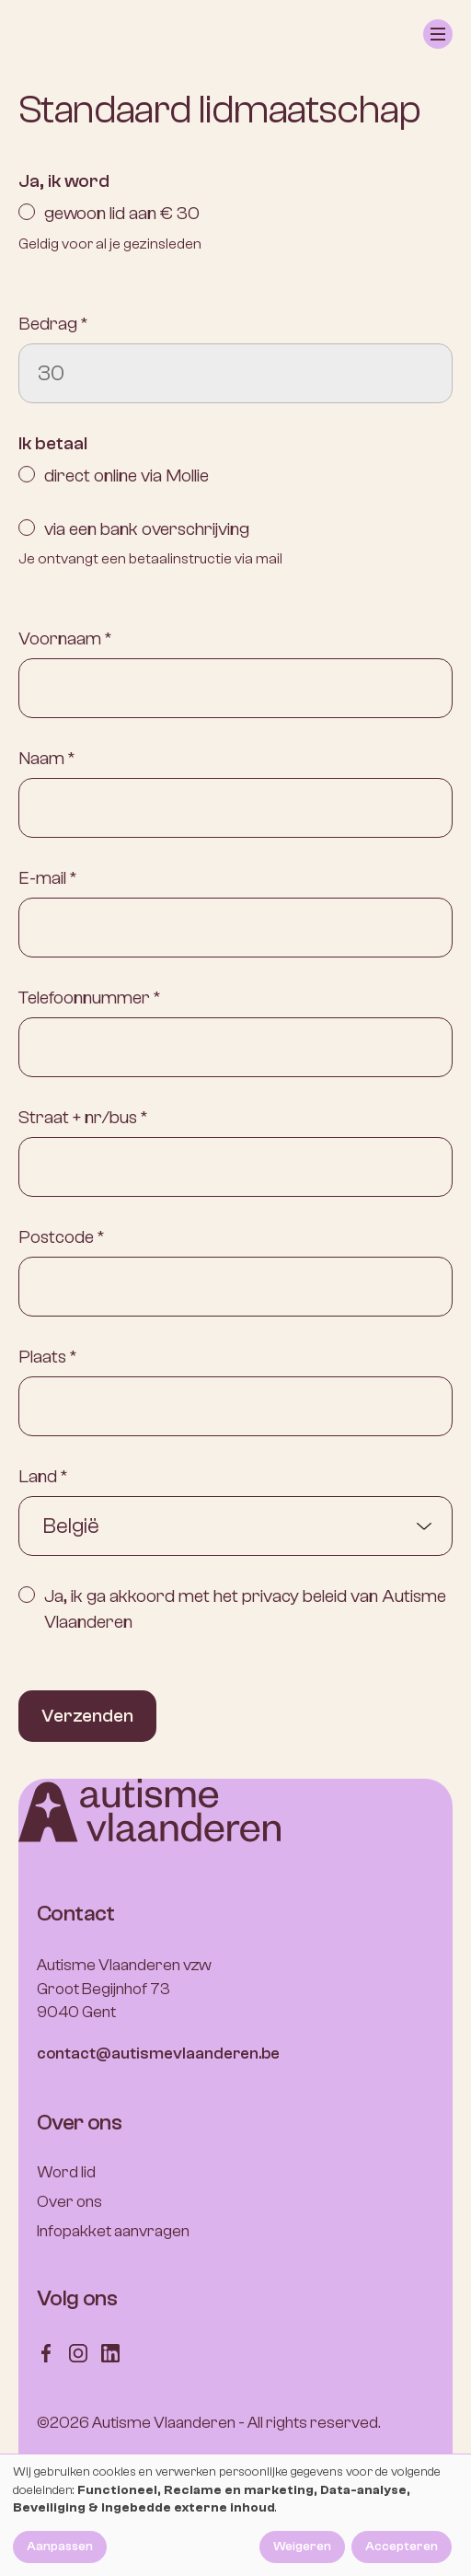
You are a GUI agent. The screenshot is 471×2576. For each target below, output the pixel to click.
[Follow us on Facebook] (46, 2351)
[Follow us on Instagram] (78, 2351)
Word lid (66, 2172)
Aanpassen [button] (60, 2546)
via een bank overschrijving (146, 529)
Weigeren (302, 2546)
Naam (46, 758)
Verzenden (87, 1715)
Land (42, 1476)
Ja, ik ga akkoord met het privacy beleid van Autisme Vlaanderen (245, 1608)
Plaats (47, 1356)
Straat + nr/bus (82, 1117)
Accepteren (401, 2546)
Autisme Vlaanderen (164, 2422)
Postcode (61, 1236)
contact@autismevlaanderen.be (158, 2053)
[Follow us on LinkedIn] (110, 2351)
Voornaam (64, 638)
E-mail (47, 877)
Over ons (69, 2201)
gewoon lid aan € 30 (122, 213)
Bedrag (52, 323)
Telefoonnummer (89, 997)
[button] (438, 34)
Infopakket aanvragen (113, 2231)
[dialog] (235, 2515)
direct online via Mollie (126, 475)
